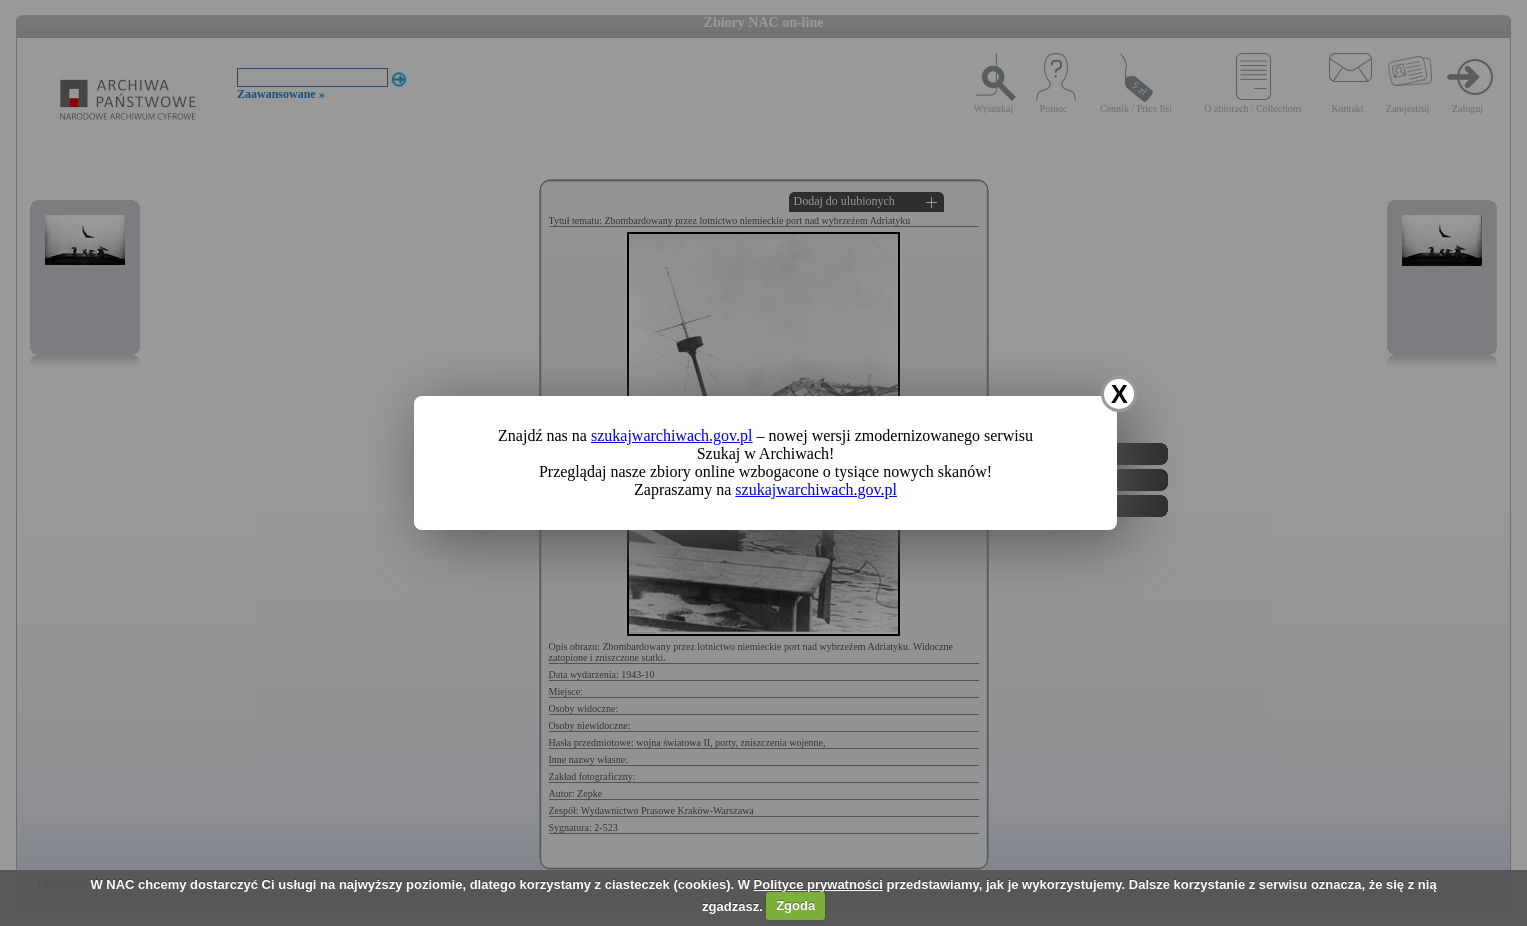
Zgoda (795, 905)
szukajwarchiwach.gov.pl (672, 435)
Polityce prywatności (818, 884)
